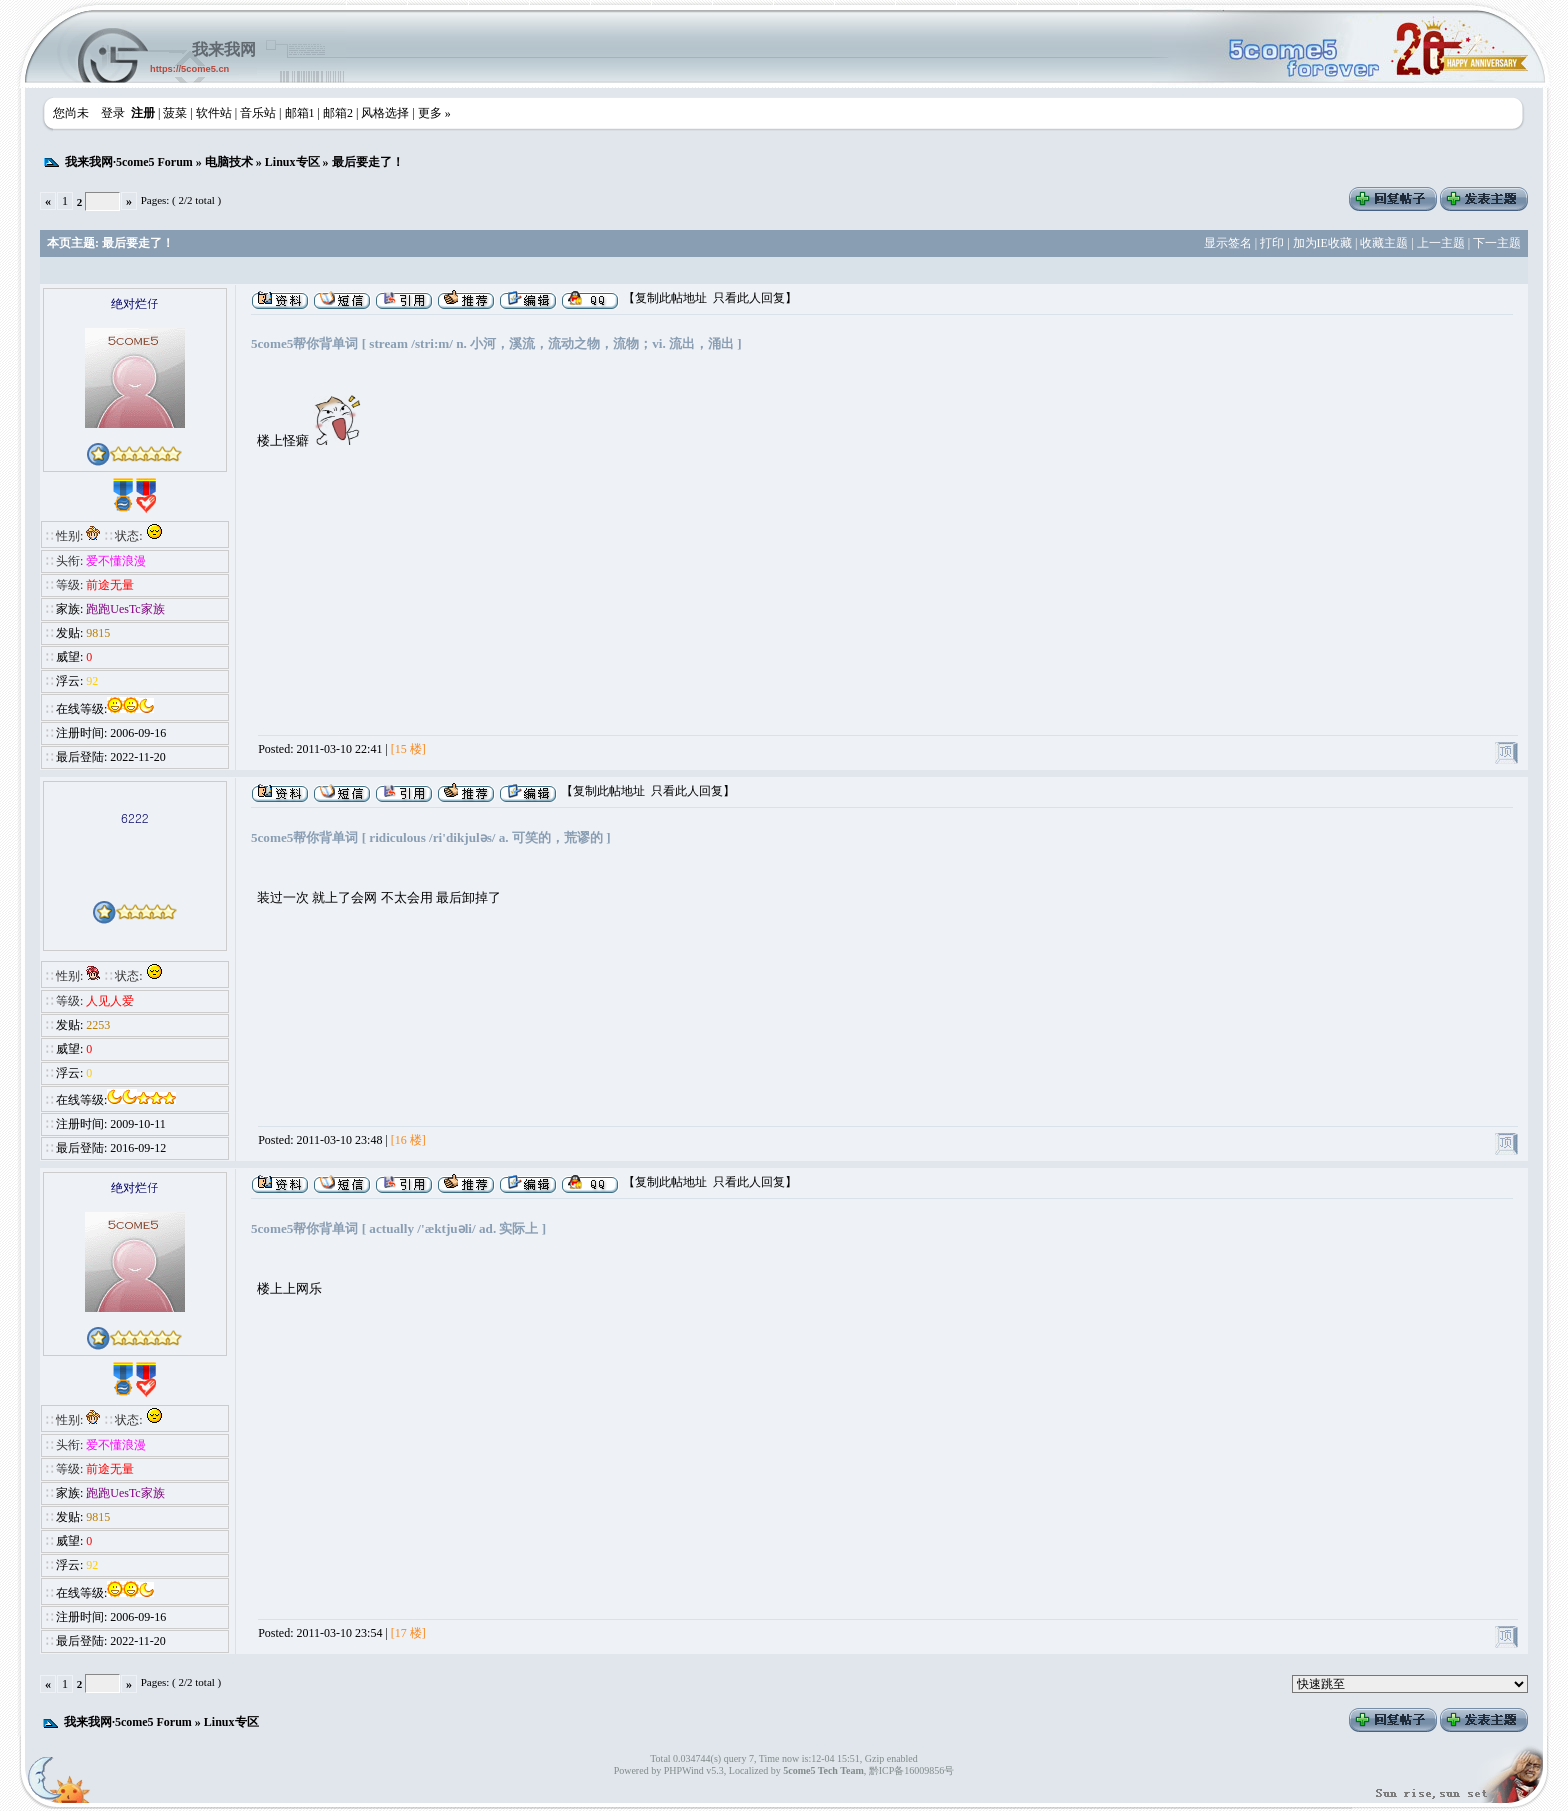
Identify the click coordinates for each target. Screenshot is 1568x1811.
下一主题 (1497, 243)
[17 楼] (408, 1633)
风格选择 (385, 113)
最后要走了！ (368, 162)
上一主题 (1441, 243)
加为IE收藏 (1322, 243)
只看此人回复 (749, 298)
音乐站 (258, 113)
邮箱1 (300, 113)
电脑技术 (229, 162)
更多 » (434, 113)
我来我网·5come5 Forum (129, 162)
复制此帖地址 (671, 298)
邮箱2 (338, 113)
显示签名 (1228, 243)
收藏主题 (1384, 243)
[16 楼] (408, 1140)
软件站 (214, 113)
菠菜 (175, 113)
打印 (1272, 243)
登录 (113, 113)
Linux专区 (292, 162)
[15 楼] (408, 749)
